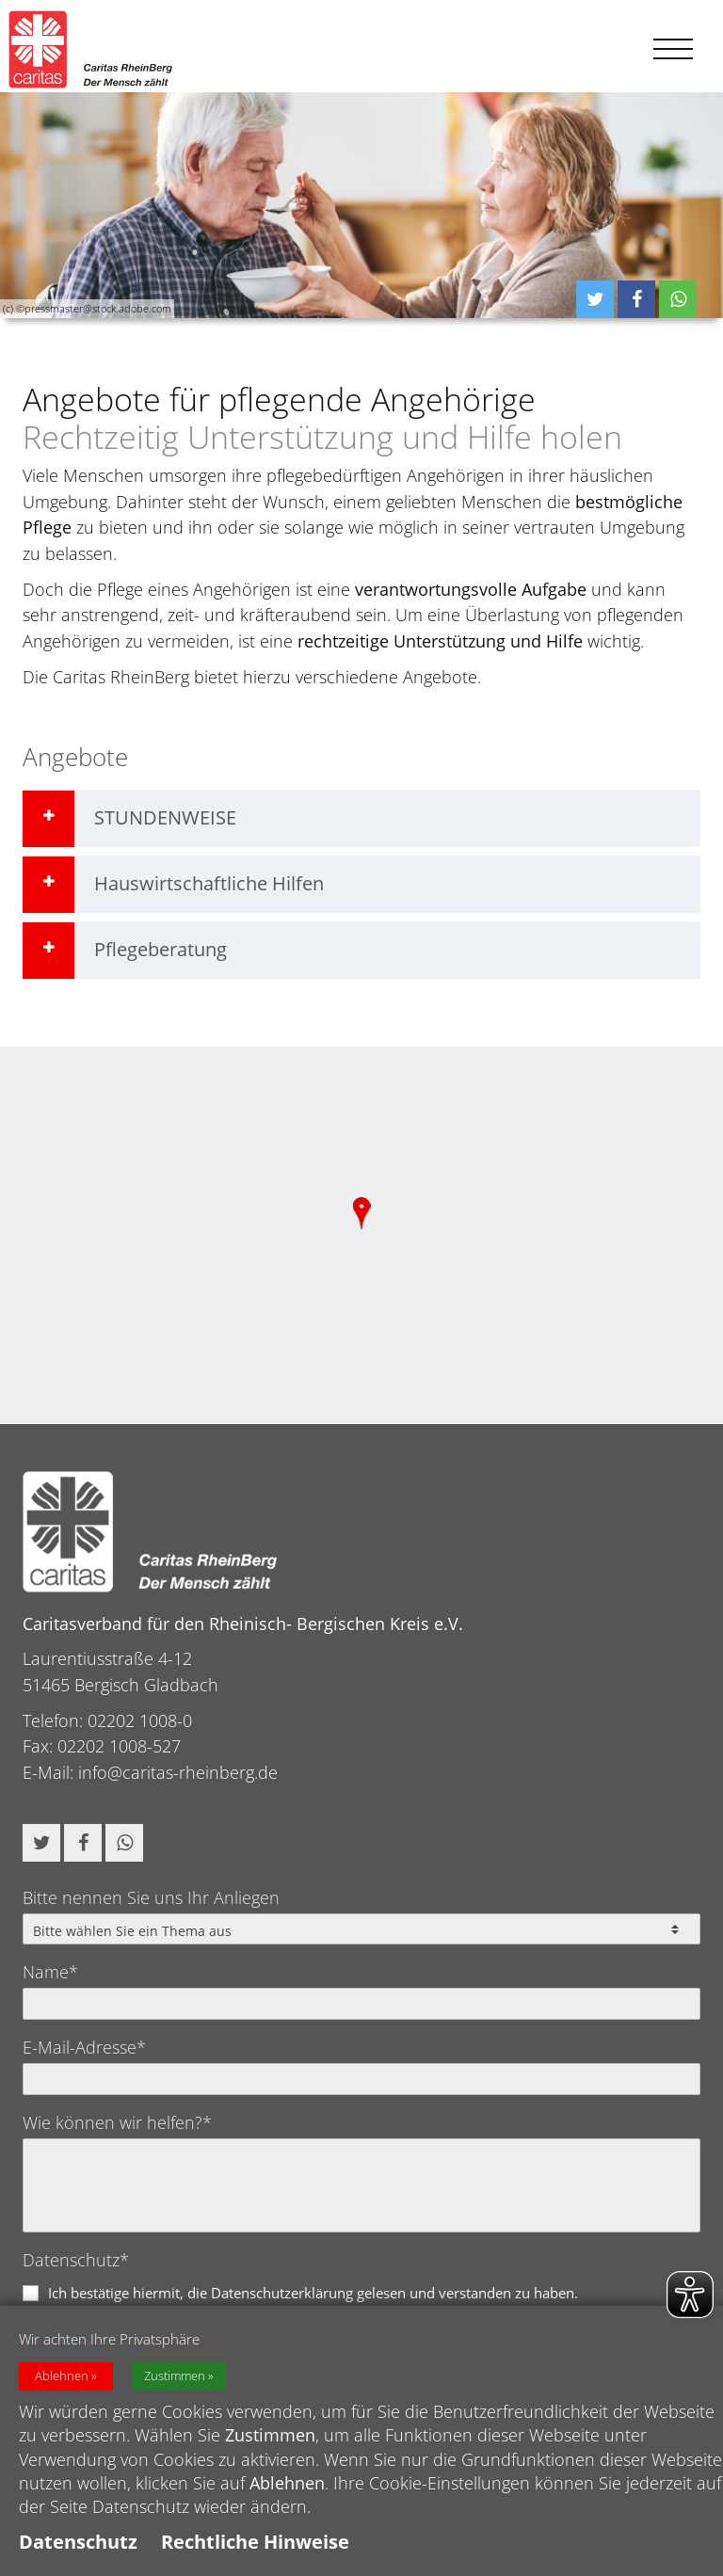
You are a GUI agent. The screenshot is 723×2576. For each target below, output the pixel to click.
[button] (595, 299)
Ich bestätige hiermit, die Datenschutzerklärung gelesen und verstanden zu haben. (313, 2292)
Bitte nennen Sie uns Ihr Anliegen (151, 1897)
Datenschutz (78, 2541)
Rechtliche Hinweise (255, 2541)
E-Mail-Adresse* (84, 2047)
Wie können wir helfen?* (117, 2122)
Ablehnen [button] (61, 2376)
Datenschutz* (76, 2259)
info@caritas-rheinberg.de (178, 1772)
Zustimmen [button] (174, 2376)
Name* (50, 1971)
